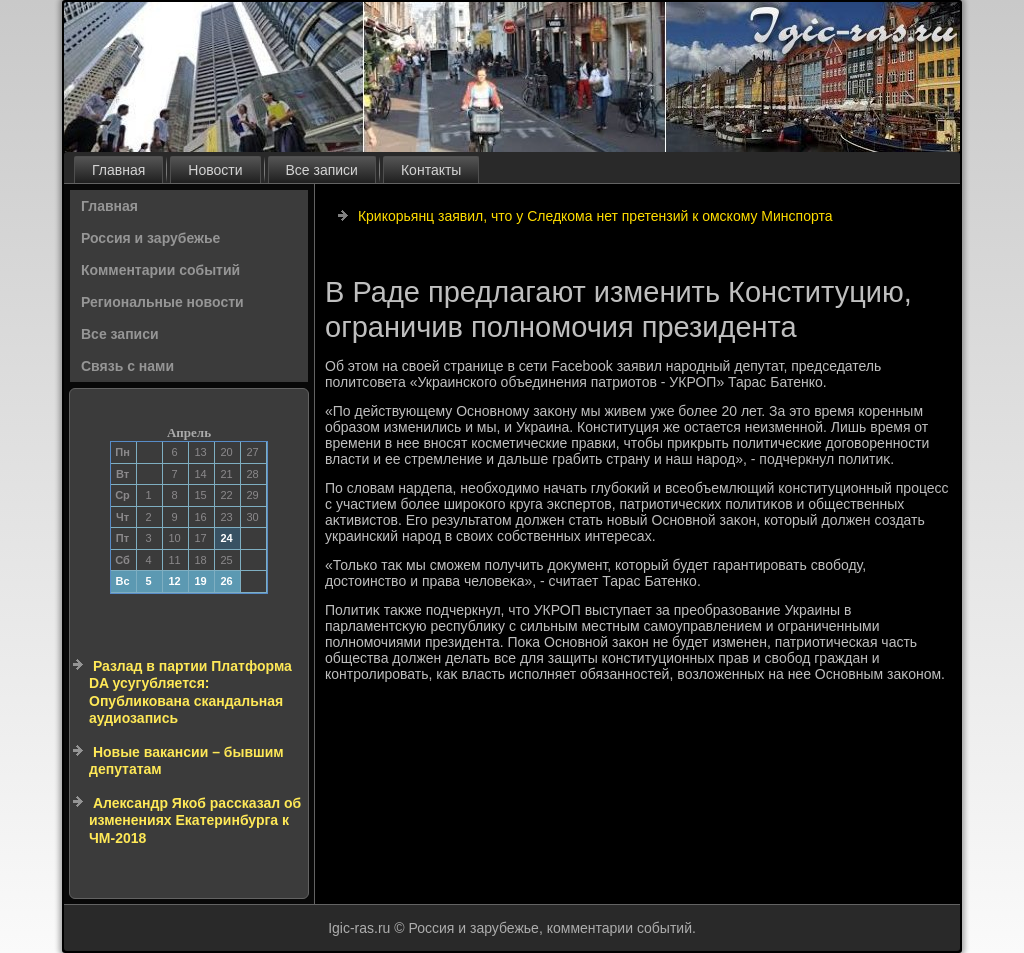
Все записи (322, 170)
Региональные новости (162, 302)
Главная (118, 170)
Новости (215, 170)
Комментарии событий (160, 270)
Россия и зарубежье (150, 238)
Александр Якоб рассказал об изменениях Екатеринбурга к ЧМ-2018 (195, 820)
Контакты (431, 170)
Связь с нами (127, 366)
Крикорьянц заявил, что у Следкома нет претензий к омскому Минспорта (595, 216)
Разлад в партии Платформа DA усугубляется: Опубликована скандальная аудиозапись (190, 692)
